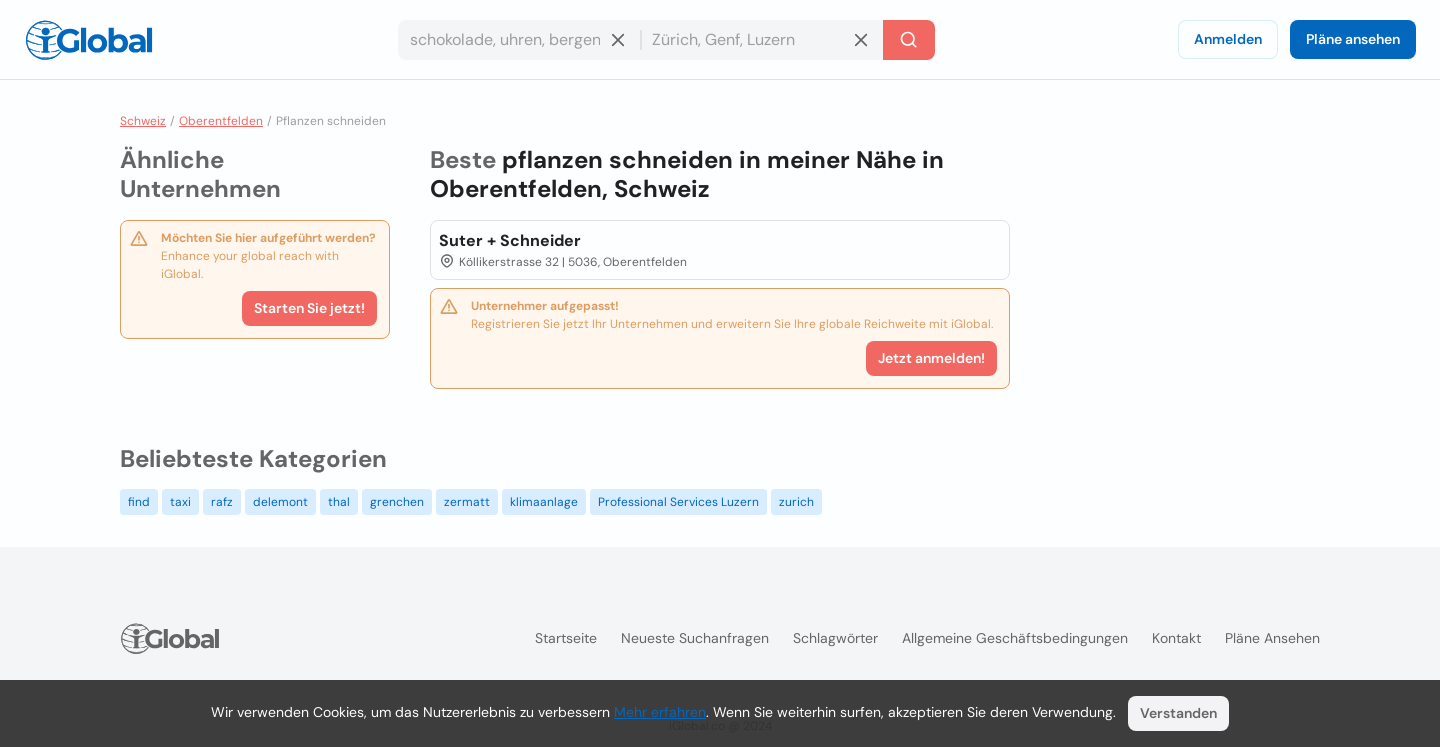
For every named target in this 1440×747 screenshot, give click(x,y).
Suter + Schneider (510, 240)
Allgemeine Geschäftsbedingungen (1015, 638)
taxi (180, 502)
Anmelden (1228, 39)
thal (339, 502)
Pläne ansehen (1353, 39)
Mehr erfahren (660, 712)
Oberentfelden (221, 121)
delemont (280, 502)
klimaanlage (544, 502)
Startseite (566, 638)
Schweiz (143, 121)
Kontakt (1176, 638)
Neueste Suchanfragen (695, 638)
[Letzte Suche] (909, 40)
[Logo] (89, 40)
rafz (222, 502)
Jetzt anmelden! (931, 358)
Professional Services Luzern (678, 502)
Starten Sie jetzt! (309, 308)
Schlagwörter (835, 638)
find (139, 502)
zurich (796, 502)
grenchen (397, 502)
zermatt (467, 502)
